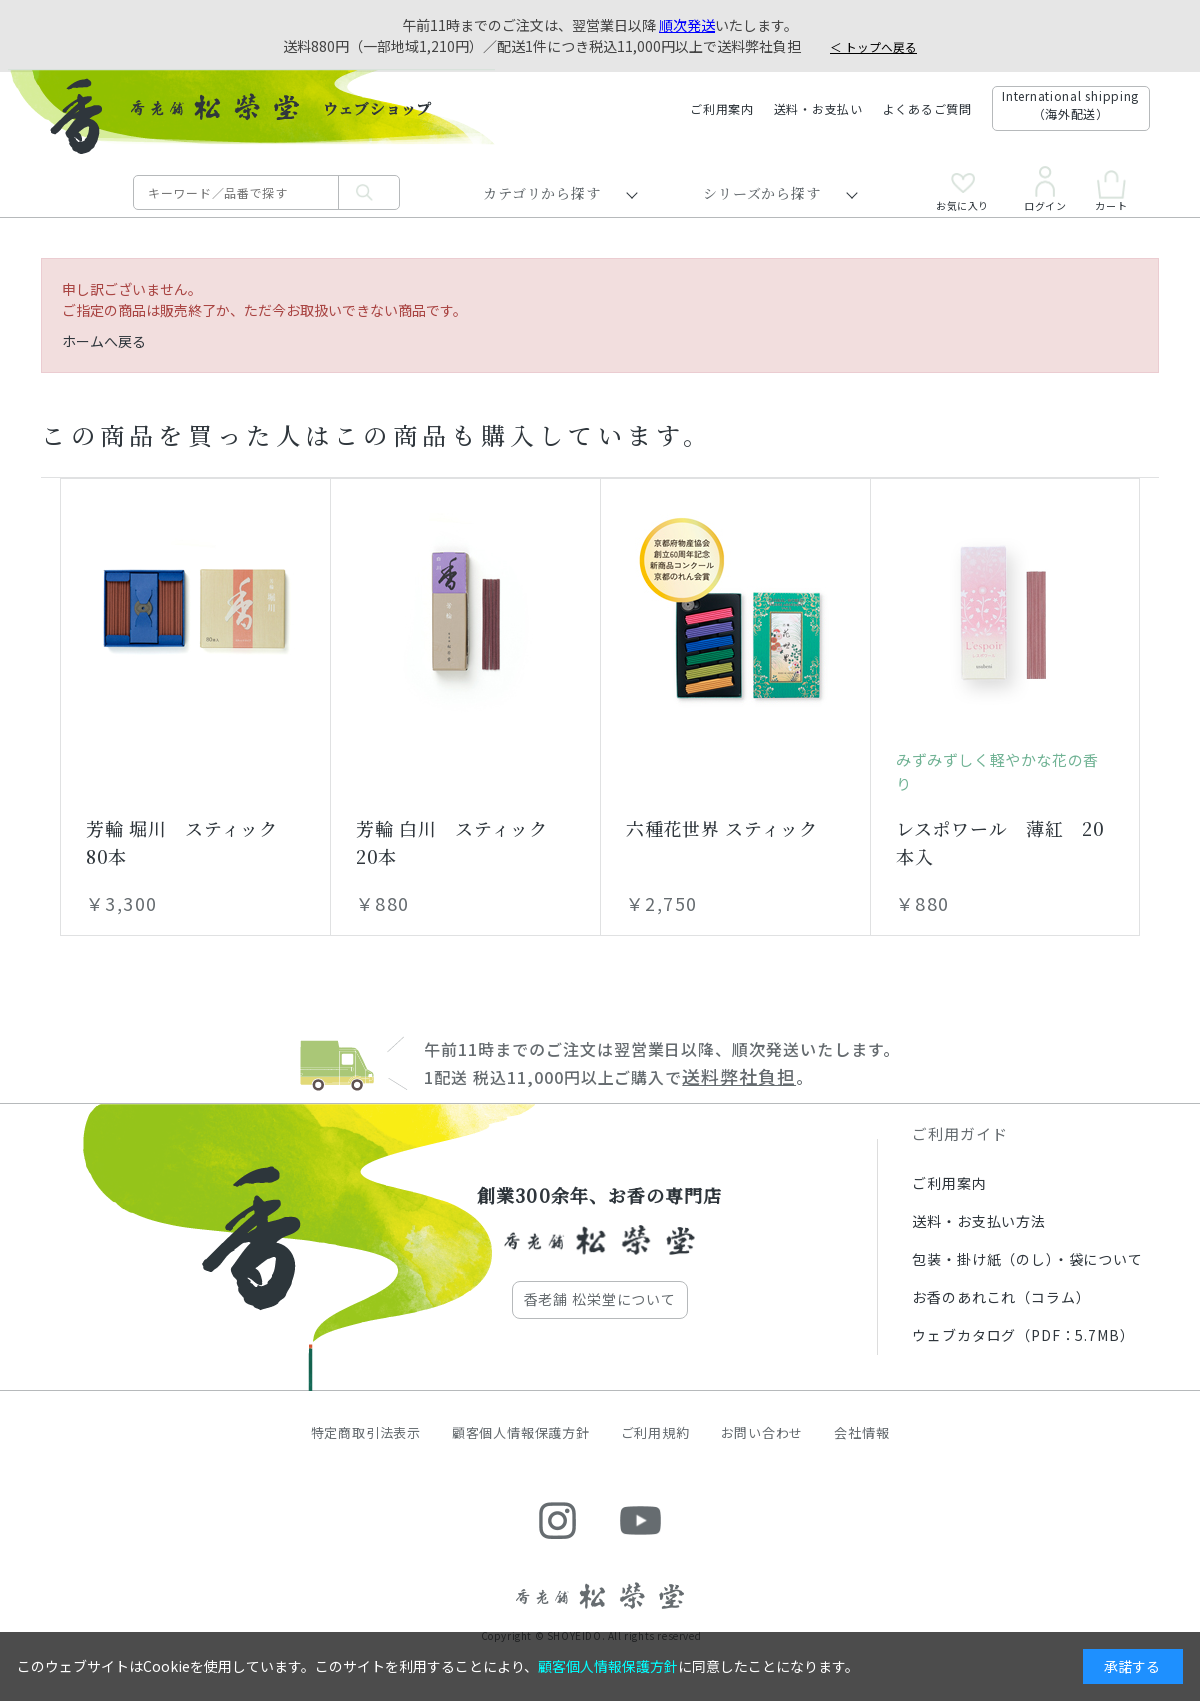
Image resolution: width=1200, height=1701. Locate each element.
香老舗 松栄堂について (600, 1299)
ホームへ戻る (104, 341)
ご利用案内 (722, 108)
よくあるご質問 (927, 108)
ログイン (1045, 189)
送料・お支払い (818, 108)
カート (1111, 190)
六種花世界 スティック (722, 828)
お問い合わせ (762, 1432)
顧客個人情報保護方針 (521, 1432)
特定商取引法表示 (366, 1432)
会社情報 (861, 1432)
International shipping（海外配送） (1070, 104)
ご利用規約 (655, 1432)
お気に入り (962, 192)
